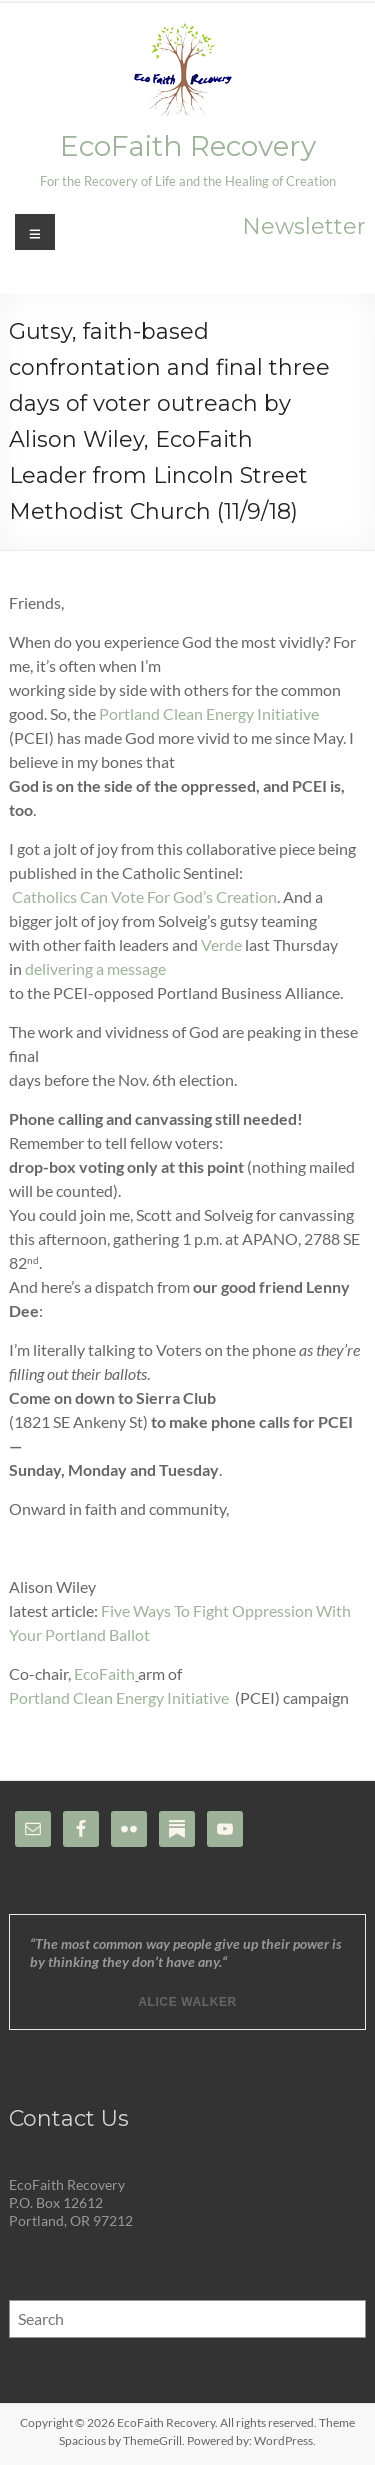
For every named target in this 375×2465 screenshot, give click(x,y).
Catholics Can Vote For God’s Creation (144, 896)
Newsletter (304, 226)
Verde (221, 944)
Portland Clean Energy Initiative (209, 713)
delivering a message (95, 968)
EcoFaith (104, 1673)
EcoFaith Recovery (188, 146)
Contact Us (69, 2118)
